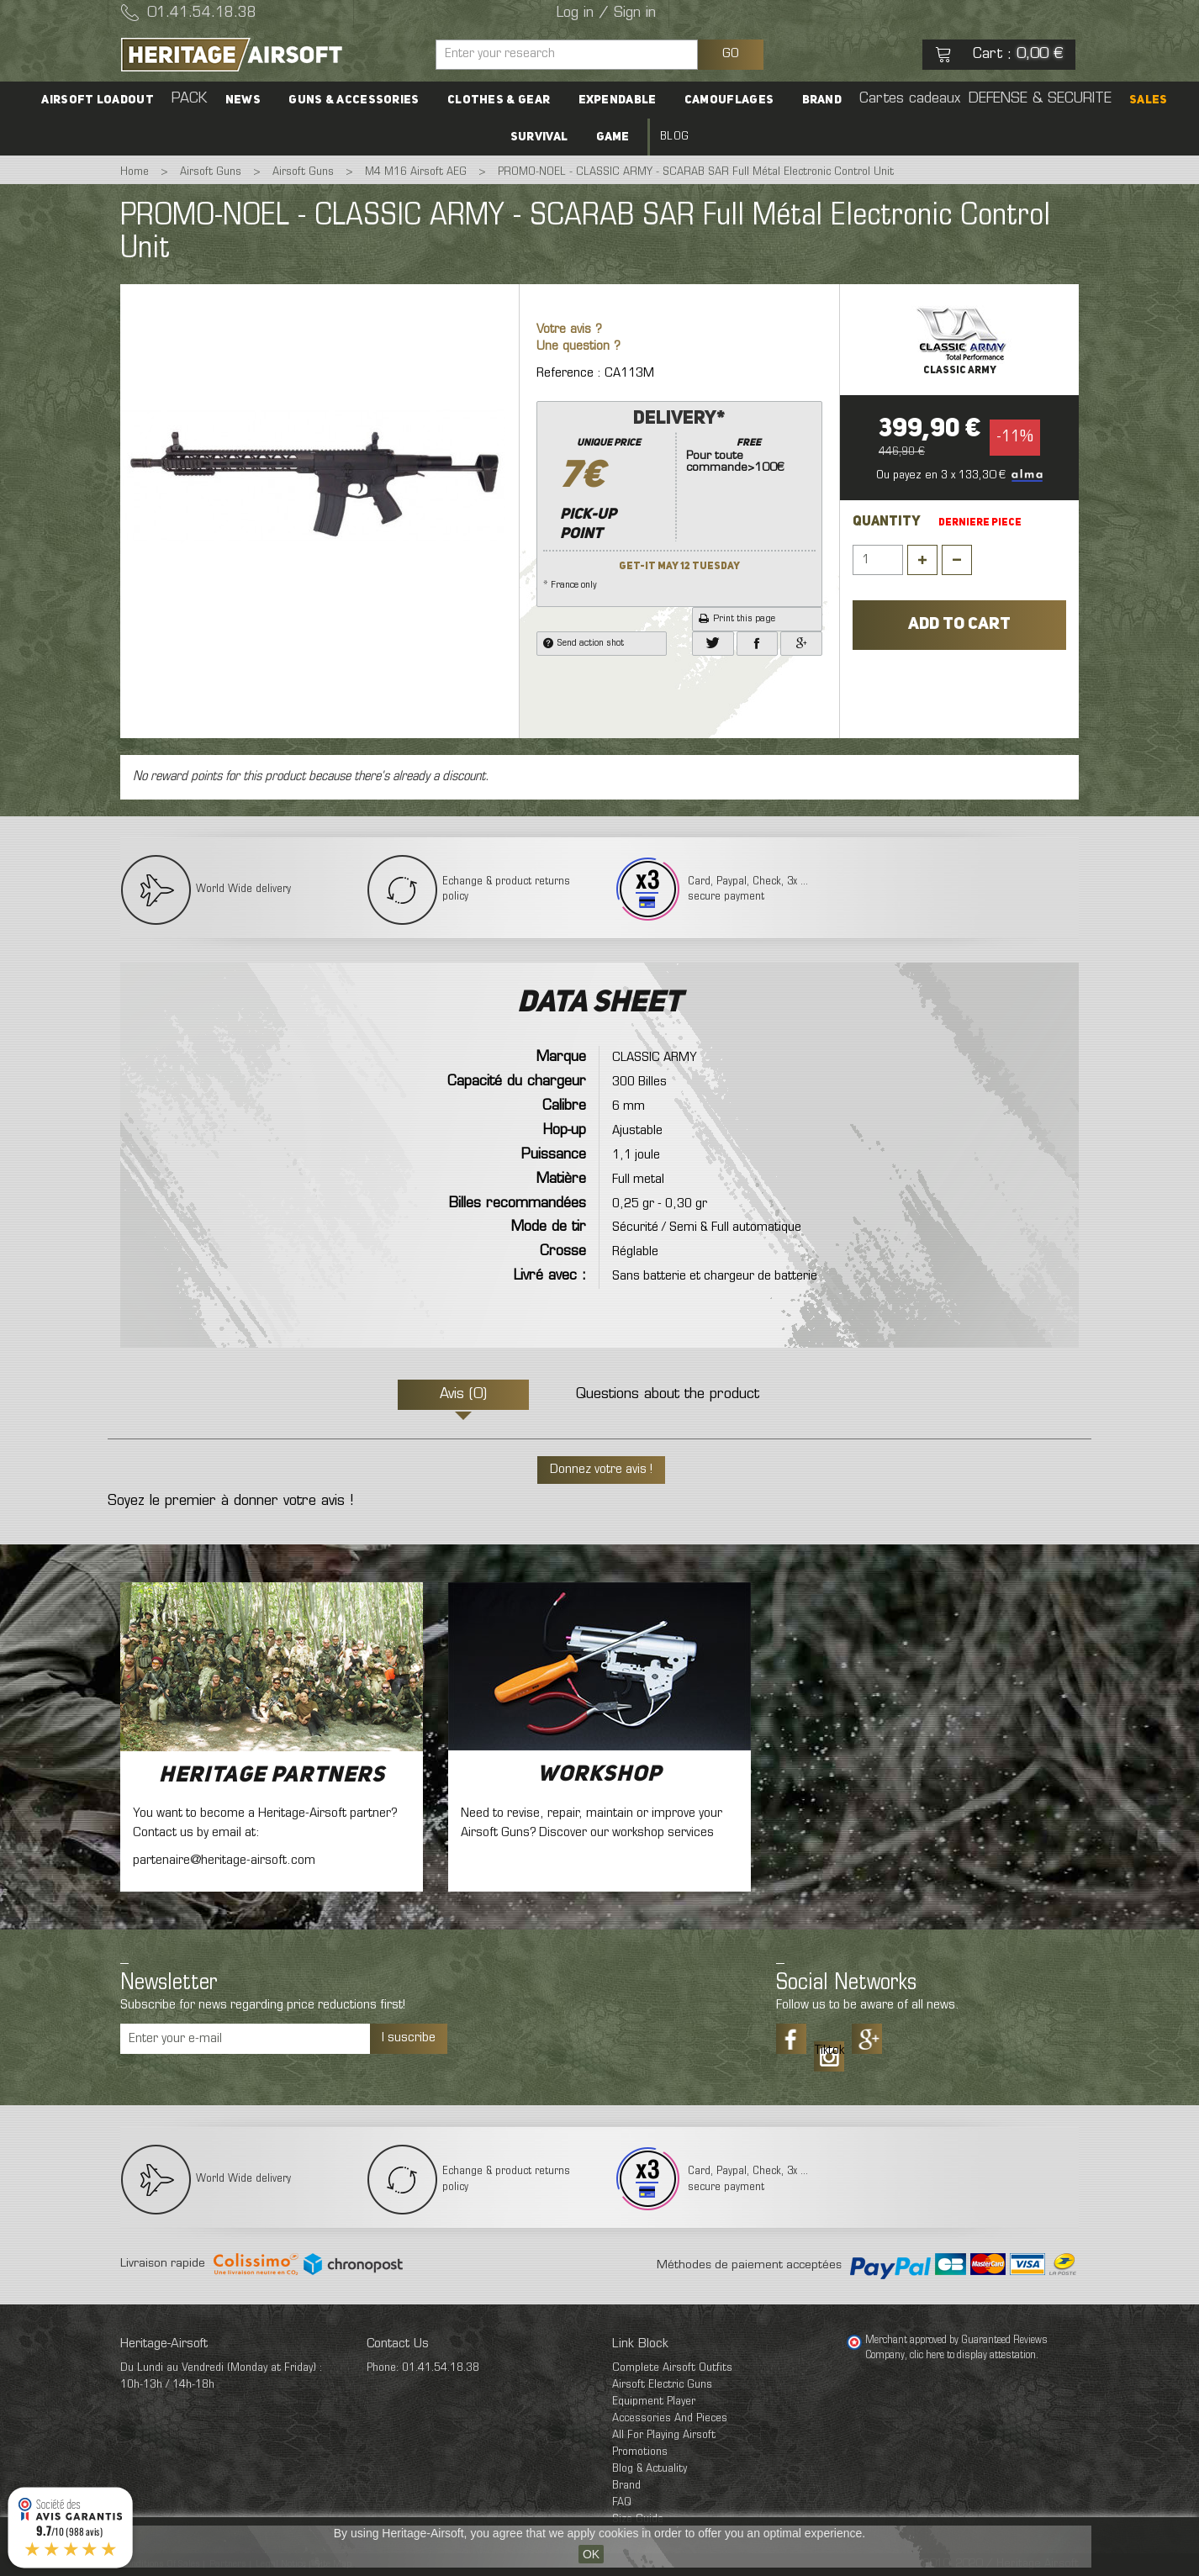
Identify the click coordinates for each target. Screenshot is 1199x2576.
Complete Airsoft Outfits (672, 2368)
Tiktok (829, 2050)
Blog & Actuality (649, 2469)
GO (730, 54)
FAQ (621, 2502)
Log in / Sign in (606, 13)
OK (591, 2554)
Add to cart (959, 624)
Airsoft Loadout (111, 100)
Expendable (617, 100)
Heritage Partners (272, 1776)
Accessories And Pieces (669, 2418)
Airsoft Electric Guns (662, 2384)
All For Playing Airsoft (664, 2435)
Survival (541, 137)
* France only (679, 498)
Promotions (640, 2452)
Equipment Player (653, 2401)
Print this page (737, 619)
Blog (672, 136)
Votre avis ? (569, 330)
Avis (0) (463, 1394)
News (251, 100)
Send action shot (583, 643)
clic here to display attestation (973, 2356)
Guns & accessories (359, 100)
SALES (1134, 100)
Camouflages (726, 100)
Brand (816, 100)
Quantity (887, 522)
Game (613, 137)
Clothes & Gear (501, 100)
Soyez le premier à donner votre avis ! (230, 1501)
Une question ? (578, 346)
